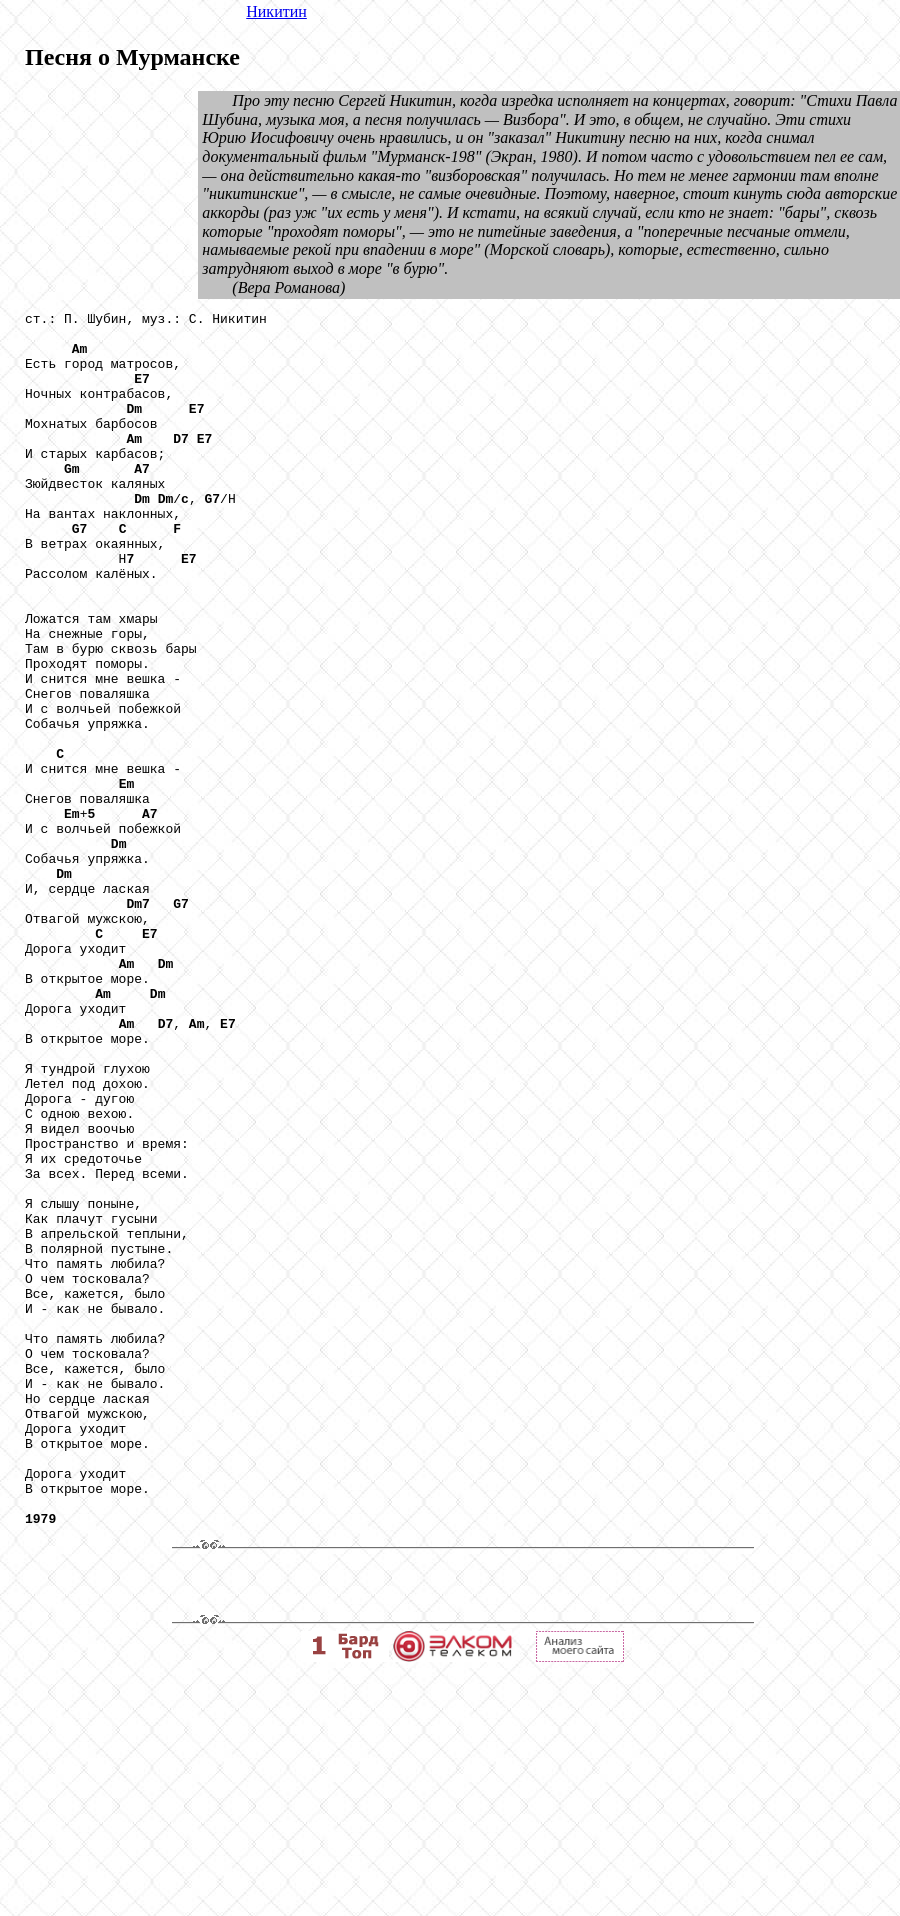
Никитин (276, 11)
